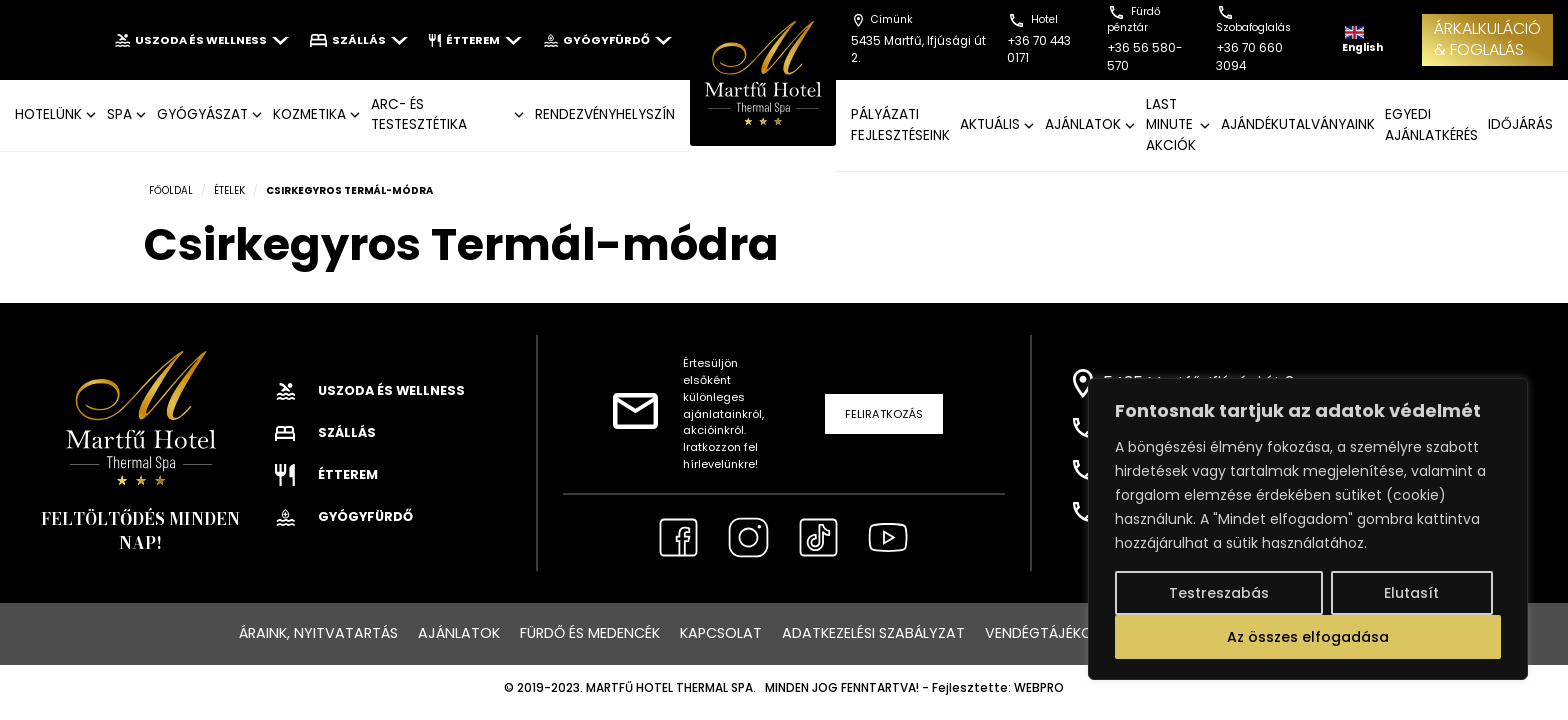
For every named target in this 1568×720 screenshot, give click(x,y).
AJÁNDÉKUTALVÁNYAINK (1298, 124)
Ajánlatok (459, 633)
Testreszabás (1219, 593)
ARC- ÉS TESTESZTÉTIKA (419, 114)
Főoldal (171, 190)
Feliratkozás (884, 414)
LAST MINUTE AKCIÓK (1171, 125)
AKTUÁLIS (990, 124)
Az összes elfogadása (1308, 637)
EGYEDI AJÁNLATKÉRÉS (1431, 124)
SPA (119, 114)
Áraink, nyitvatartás (318, 633)
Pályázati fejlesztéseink (900, 124)
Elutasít (1411, 593)
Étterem (475, 40)
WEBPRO (1039, 688)
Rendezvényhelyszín (605, 114)
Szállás (359, 40)
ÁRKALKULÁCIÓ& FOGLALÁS (1487, 39)
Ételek (229, 190)
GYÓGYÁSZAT (202, 114)
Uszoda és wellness (201, 40)
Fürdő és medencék (590, 633)
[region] (1308, 529)
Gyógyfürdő (607, 40)
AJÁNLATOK (1083, 124)
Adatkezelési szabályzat (873, 633)
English (1362, 40)
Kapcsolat (721, 633)
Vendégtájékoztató (1063, 633)
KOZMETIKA (309, 114)
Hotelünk (48, 114)
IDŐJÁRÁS (1520, 124)
